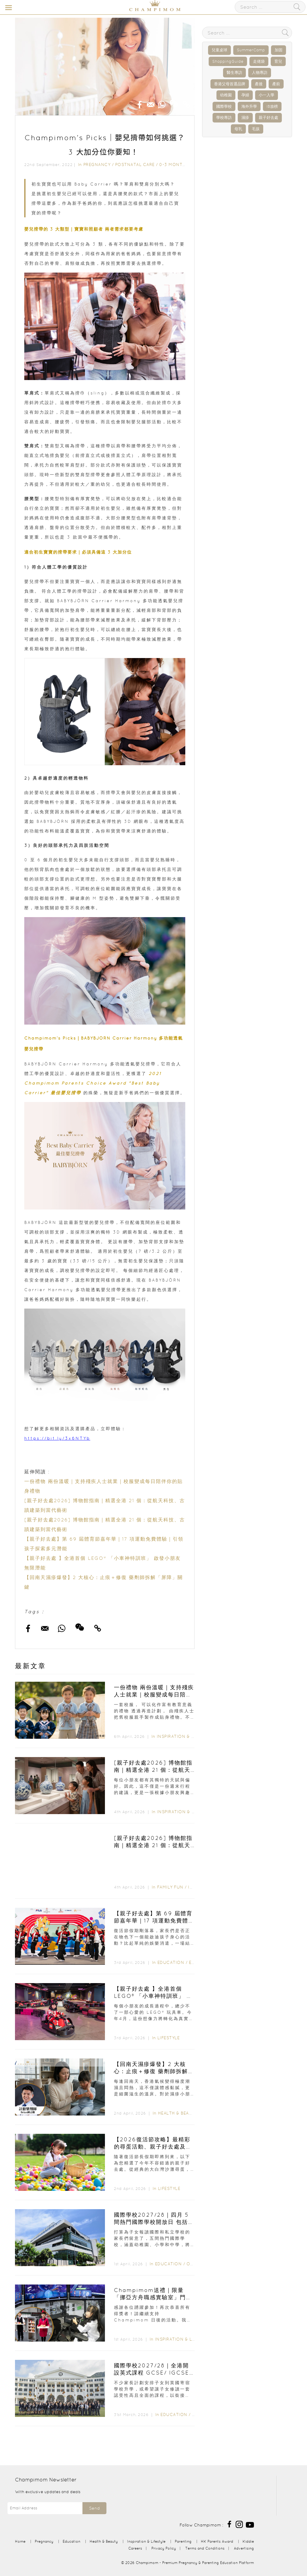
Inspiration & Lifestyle (185, 1736)
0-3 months (173, 164)
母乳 (238, 129)
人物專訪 (259, 72)
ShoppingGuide (227, 61)
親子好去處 (268, 117)
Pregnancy (97, 164)
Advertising (244, 2548)
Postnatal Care (135, 164)
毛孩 (256, 129)
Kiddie (248, 2541)
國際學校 (224, 106)
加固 (278, 50)
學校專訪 (224, 117)
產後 (259, 84)
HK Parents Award (217, 2541)
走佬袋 (259, 61)
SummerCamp (251, 50)
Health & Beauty (178, 2113)
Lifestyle (168, 2037)
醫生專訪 (234, 72)
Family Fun (170, 1887)
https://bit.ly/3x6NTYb (57, 1438)
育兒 (278, 61)
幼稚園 (226, 95)
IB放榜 (272, 106)
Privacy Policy (163, 2548)
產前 (276, 84)
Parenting (183, 2541)
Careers (135, 2548)
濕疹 (245, 117)
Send (94, 2508)
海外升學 (249, 106)
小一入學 (266, 95)
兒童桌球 (219, 50)
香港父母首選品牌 (229, 84)
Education (170, 1962)
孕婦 (245, 95)
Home (20, 2541)
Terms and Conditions (205, 2548)
